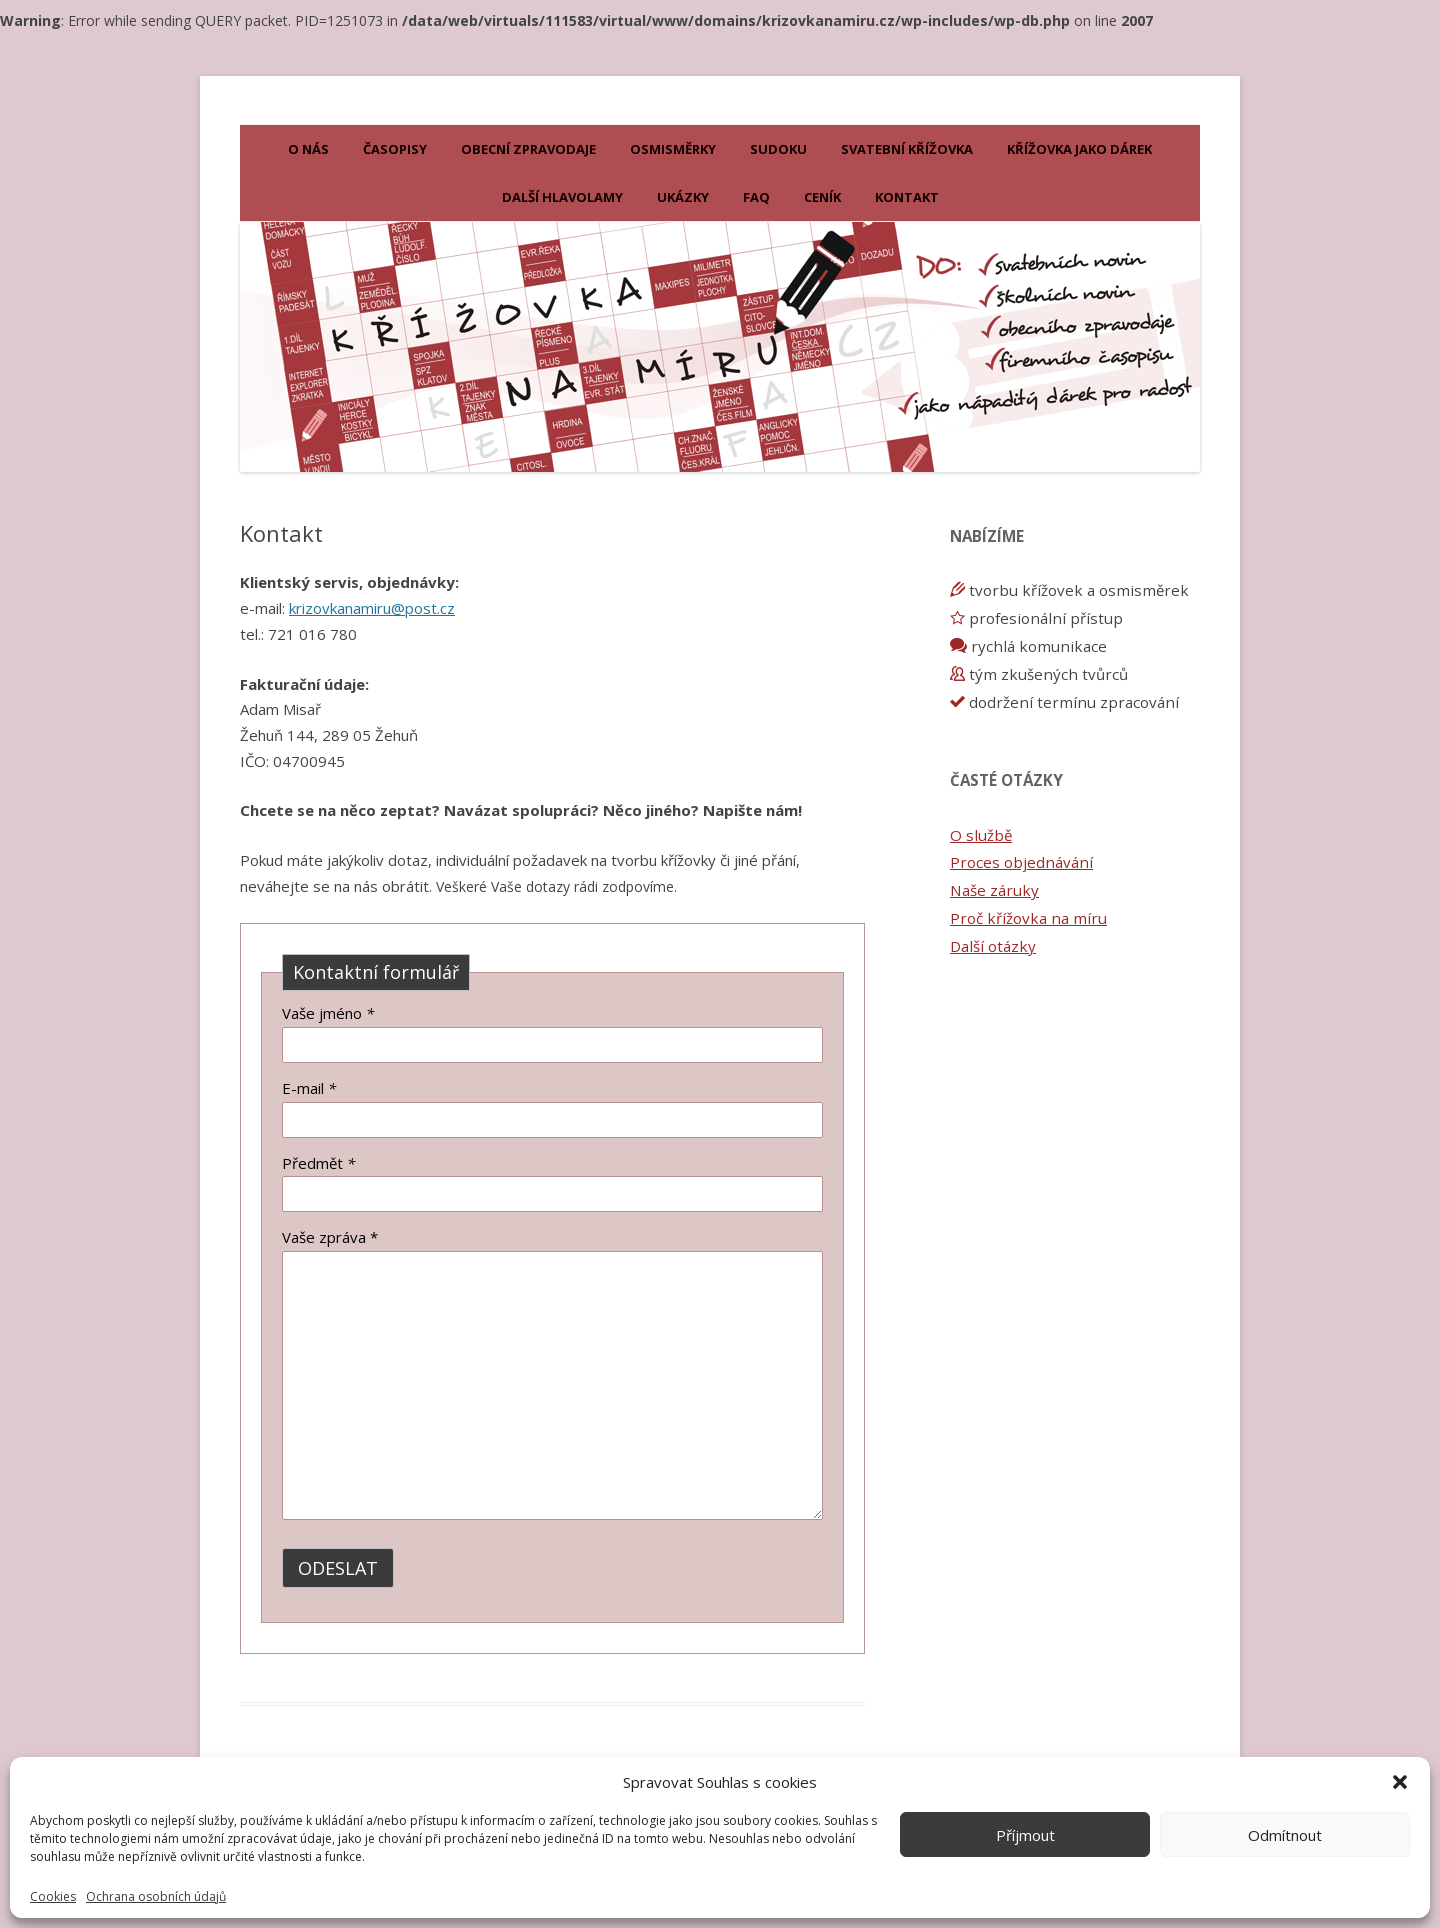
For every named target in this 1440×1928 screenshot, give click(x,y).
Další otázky (993, 946)
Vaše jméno (328, 1013)
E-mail (309, 1088)
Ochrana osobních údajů (156, 1897)
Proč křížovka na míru (1028, 918)
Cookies (53, 1897)
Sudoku (778, 149)
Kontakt (907, 197)
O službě (981, 835)
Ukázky (683, 197)
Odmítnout (1285, 1835)
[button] (1400, 1782)
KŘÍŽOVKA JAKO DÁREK (1079, 149)
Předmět (318, 1163)
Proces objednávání (1021, 862)
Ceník (822, 197)
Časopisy (395, 149)
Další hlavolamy (562, 197)
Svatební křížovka (907, 149)
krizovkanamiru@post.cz (372, 608)
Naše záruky (994, 890)
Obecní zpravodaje (528, 149)
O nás (308, 149)
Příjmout (1025, 1835)
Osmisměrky (673, 149)
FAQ (756, 197)
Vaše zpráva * (330, 1237)
